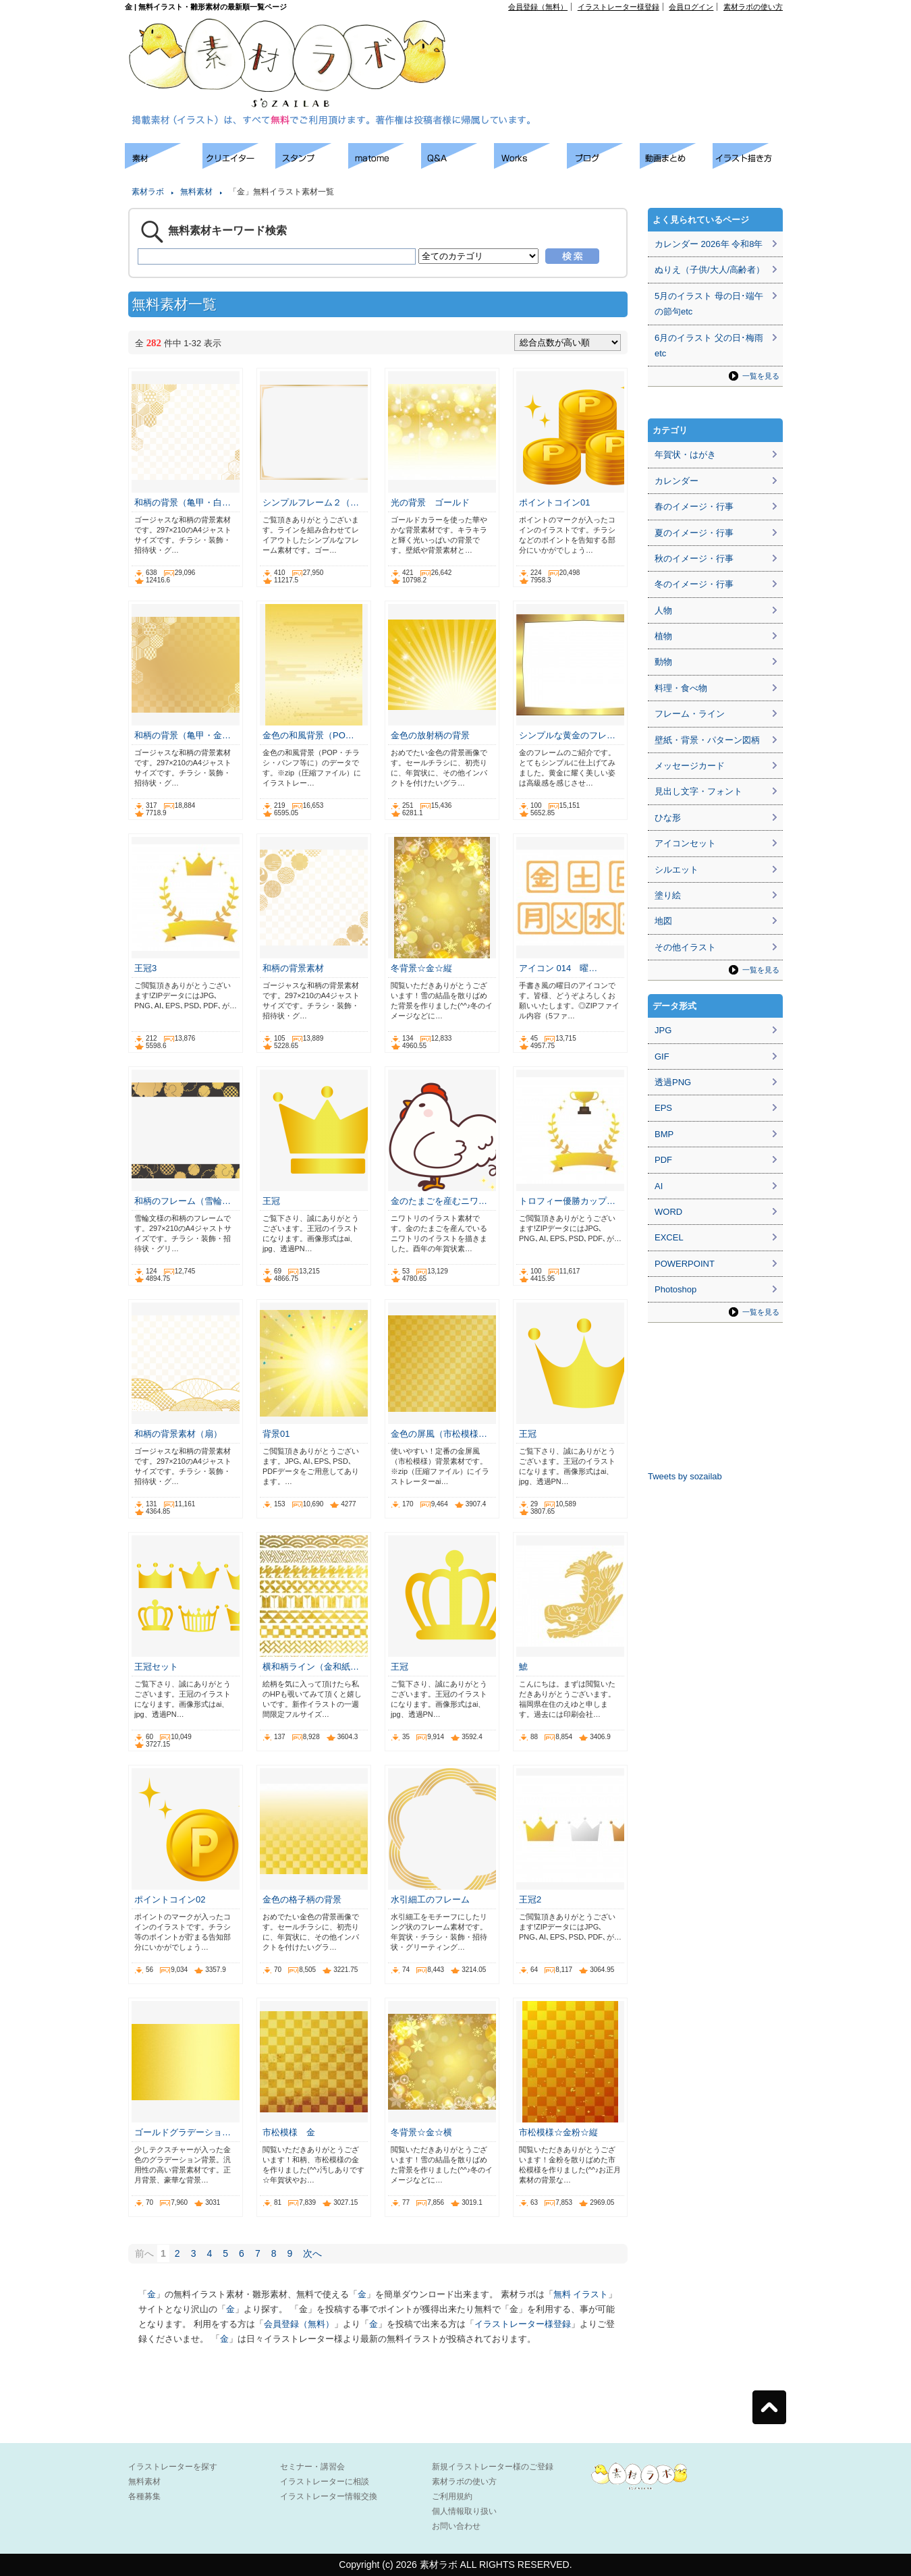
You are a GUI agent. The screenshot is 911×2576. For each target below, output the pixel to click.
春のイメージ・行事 (694, 506)
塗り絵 (668, 895)
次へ (312, 2253)
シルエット (676, 870)
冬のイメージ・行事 (694, 584)
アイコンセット (685, 843)
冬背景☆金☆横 (421, 2132)
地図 (663, 921)
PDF (663, 1160)
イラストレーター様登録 (618, 7)
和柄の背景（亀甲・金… (182, 735)
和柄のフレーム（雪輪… (182, 1201)
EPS (663, 1108)
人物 (663, 610)
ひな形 (668, 818)
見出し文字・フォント (698, 791)
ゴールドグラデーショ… (182, 2132)
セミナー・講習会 (312, 2466)
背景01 (276, 1434)
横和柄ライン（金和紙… (311, 1667)
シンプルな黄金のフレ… (567, 735)
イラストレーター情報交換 (328, 2496)
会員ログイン (691, 7)
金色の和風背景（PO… (308, 735)
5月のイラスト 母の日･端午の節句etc (709, 304)
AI (659, 1186)
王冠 (271, 1201)
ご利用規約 (452, 2496)
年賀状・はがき (685, 454)
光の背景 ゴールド (430, 502)
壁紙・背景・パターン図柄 (707, 740)
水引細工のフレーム (430, 1899)
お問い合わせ (456, 2526)
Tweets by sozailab (685, 1476)
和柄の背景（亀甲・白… (182, 502)
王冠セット (156, 1667)
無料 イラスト (581, 2294)
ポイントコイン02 (169, 1899)
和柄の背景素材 (293, 968)
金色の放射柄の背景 (430, 735)
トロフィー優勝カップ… (567, 1201)
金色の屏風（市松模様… (439, 1434)
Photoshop (675, 1289)
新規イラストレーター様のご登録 (492, 2466)
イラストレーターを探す (172, 2466)
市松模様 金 (289, 2132)
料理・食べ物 (681, 688)
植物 (663, 636)
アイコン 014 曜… (558, 968)
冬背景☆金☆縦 (421, 968)
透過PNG (673, 1082)
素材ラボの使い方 (753, 7)
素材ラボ (148, 191)
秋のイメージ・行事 (694, 558)
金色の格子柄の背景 (302, 1899)
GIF (662, 1056)
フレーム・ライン (690, 714)
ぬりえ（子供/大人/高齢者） (710, 270)
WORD (668, 1212)
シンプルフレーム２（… (311, 502)
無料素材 (196, 191)
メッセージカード (690, 766)
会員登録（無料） (538, 7)
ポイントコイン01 (554, 502)
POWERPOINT (685, 1264)
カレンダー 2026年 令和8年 (709, 244)
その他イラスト (685, 947)
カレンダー (676, 481)
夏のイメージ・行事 (694, 533)
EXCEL (669, 1237)
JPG (663, 1030)
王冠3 (145, 968)
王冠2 (530, 1899)
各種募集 (144, 2496)
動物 (663, 662)
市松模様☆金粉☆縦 (558, 2132)
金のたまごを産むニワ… (439, 1201)
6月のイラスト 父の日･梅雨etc (709, 345)
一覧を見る (760, 376)
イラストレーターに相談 (324, 2481)
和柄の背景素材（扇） (178, 1434)
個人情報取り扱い (464, 2511)
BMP (664, 1134)
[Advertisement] (628, 41)
